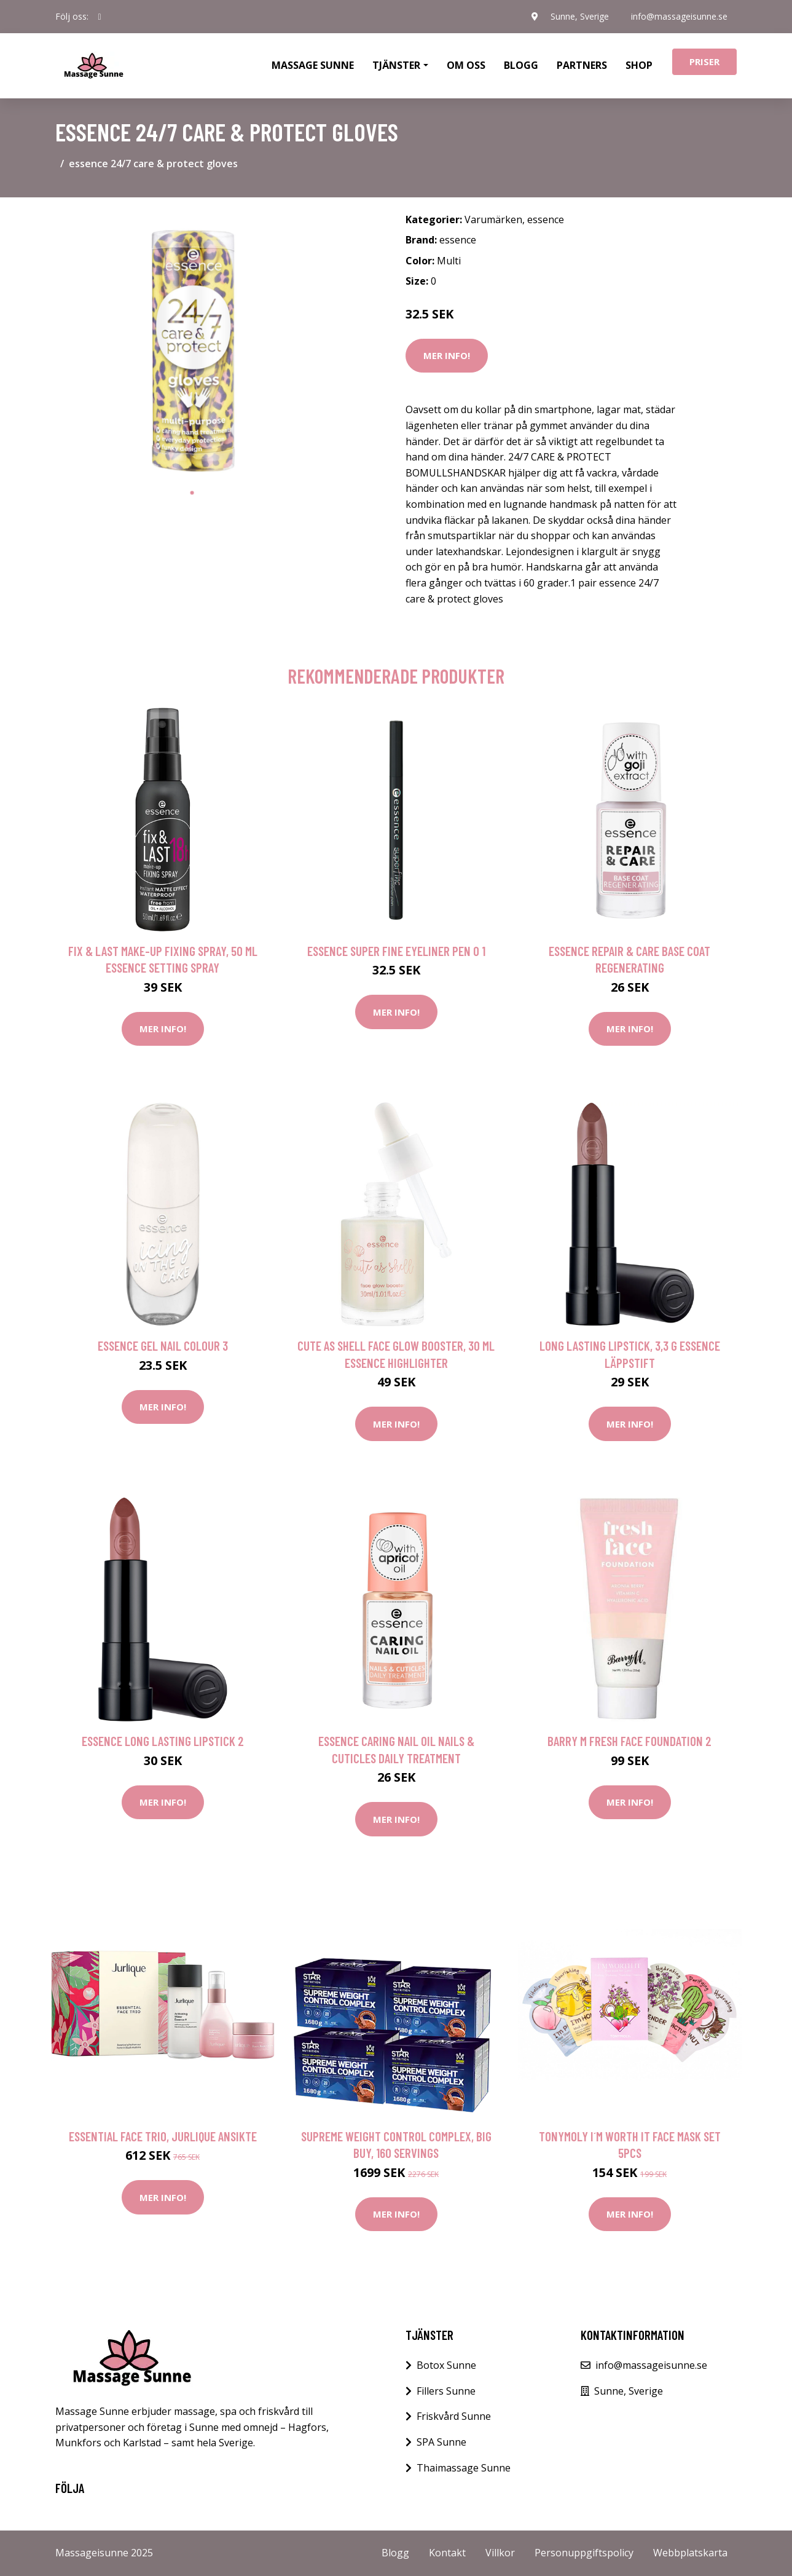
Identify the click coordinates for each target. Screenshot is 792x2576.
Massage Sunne (313, 65)
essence (545, 219)
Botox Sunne (446, 2365)
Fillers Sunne (446, 2391)
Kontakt (447, 2552)
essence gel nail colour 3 (163, 1345)
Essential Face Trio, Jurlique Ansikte (163, 2136)
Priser (704, 61)
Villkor (500, 2552)
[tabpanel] (192, 344)
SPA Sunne (441, 2442)
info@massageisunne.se (679, 16)
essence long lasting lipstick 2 (163, 1740)
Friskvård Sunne (454, 2416)
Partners (582, 65)
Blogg (521, 65)
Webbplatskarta (690, 2552)
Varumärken (493, 219)
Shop (639, 65)
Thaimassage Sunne (464, 2468)
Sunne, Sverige (580, 16)
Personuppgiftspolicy (584, 2552)
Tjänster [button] (396, 65)
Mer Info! (446, 355)
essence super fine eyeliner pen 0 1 (396, 950)
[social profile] (99, 16)
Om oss (466, 65)
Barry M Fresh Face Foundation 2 (629, 1740)
